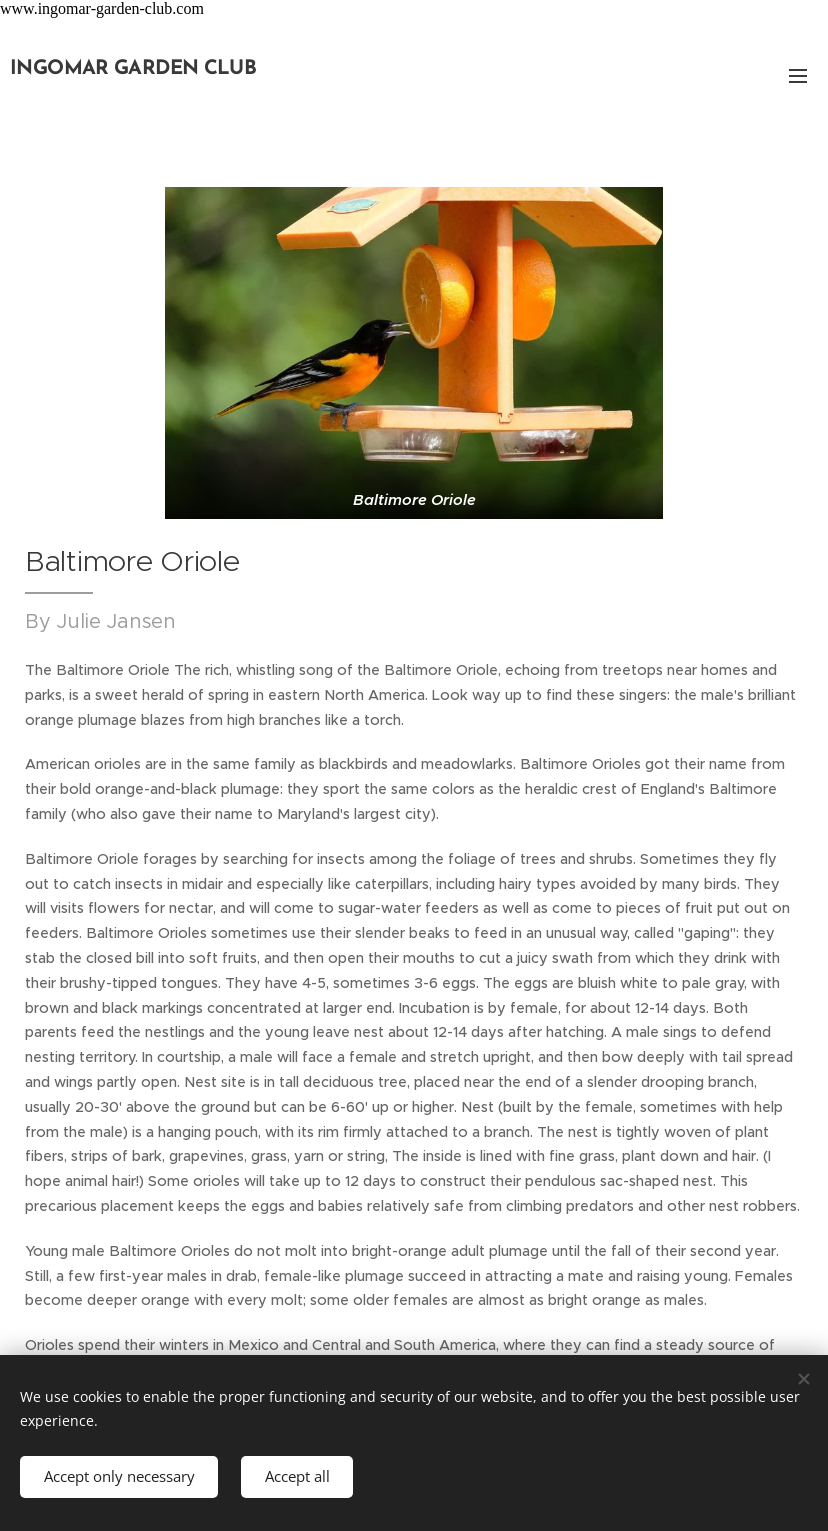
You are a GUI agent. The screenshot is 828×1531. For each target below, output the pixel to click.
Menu (798, 76)
